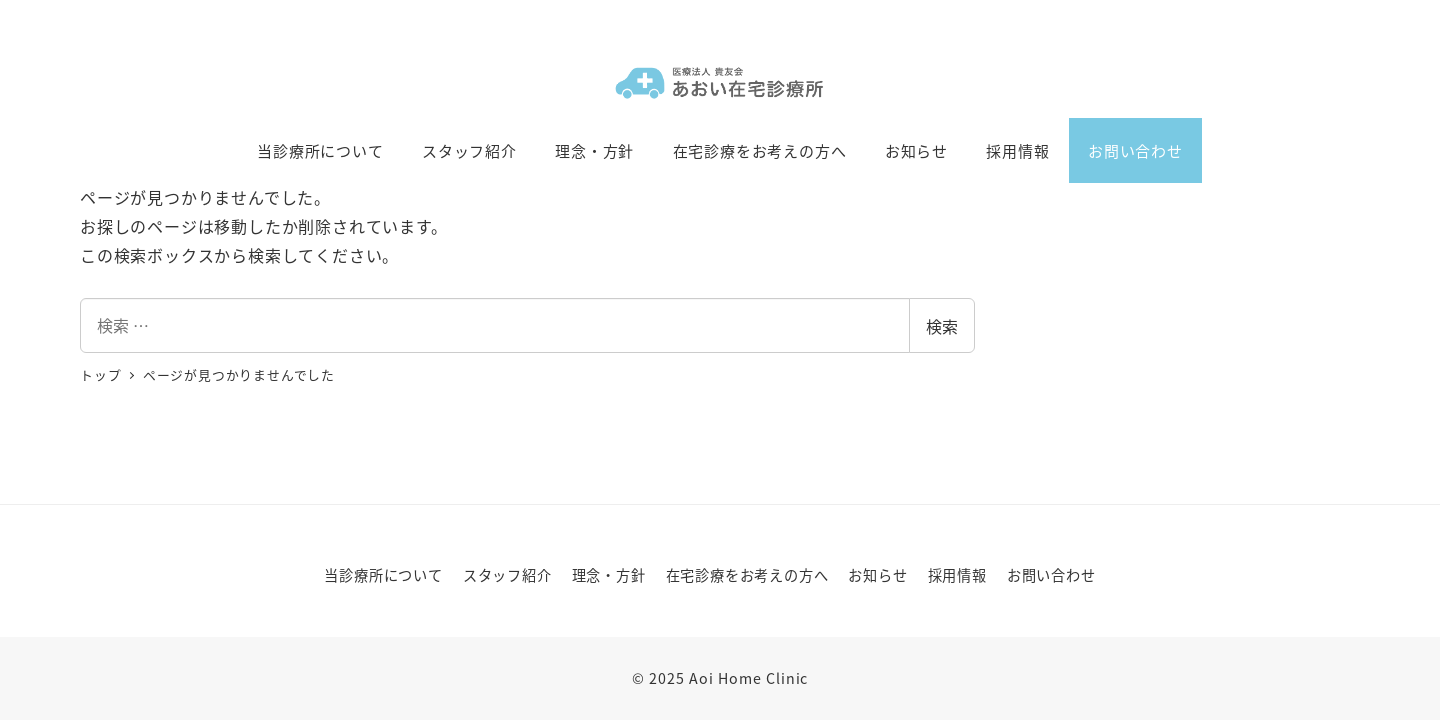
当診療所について (383, 575)
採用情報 (957, 575)
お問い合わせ (1051, 575)
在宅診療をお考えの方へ (747, 575)
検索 (942, 326)
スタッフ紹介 (507, 575)
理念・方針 (609, 575)
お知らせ (877, 575)
